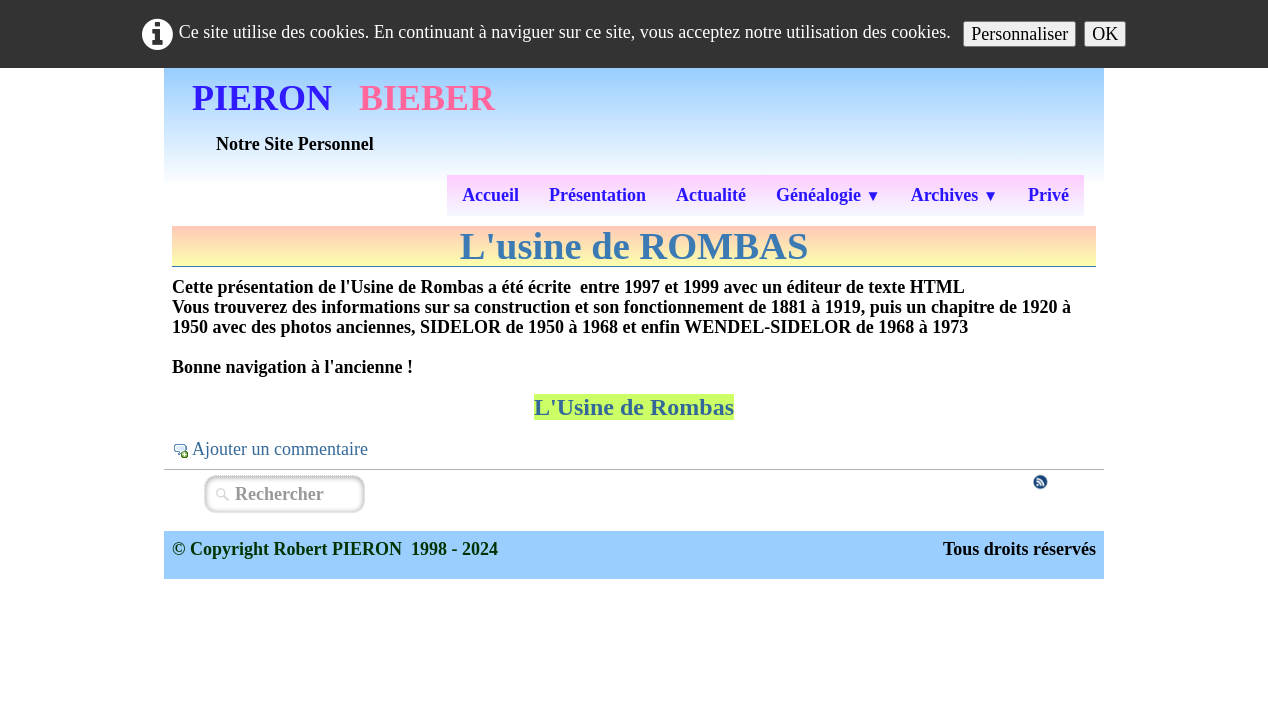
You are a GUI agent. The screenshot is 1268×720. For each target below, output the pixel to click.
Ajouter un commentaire (280, 449)
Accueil (490, 195)
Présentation (597, 195)
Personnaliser (1019, 34)
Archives (954, 195)
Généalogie (828, 195)
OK (1105, 34)
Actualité (711, 195)
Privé (1048, 195)
